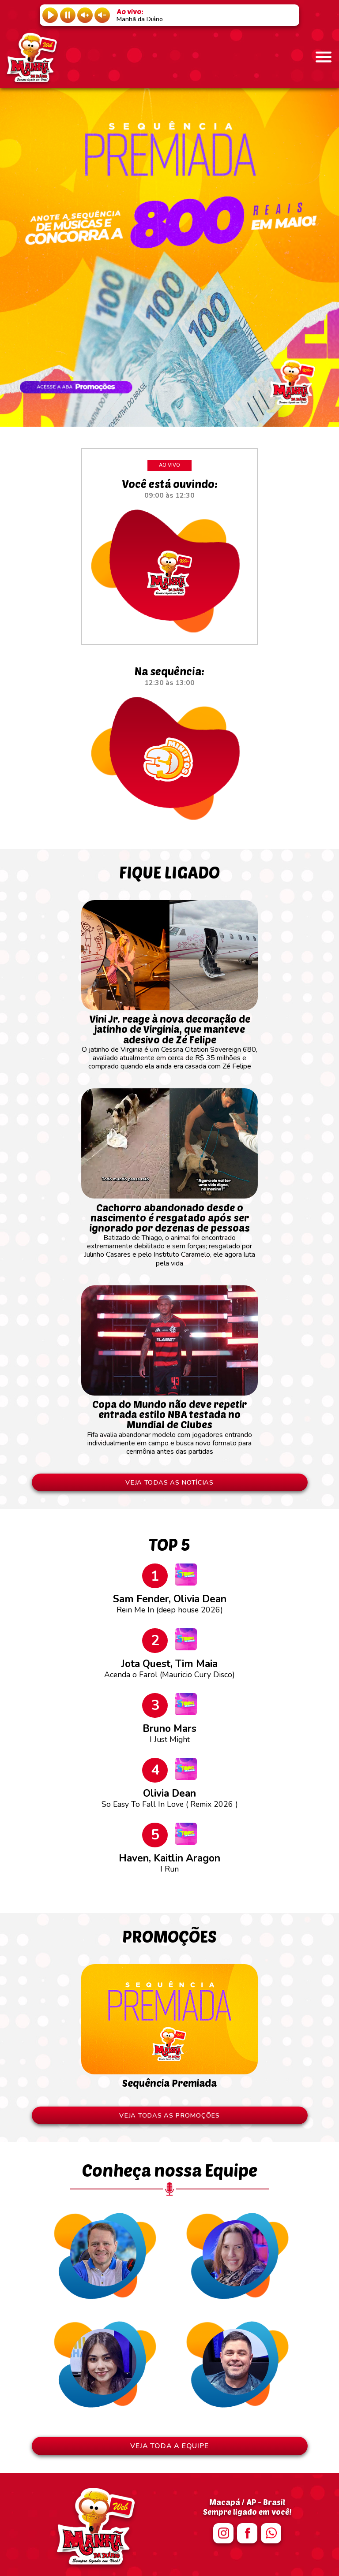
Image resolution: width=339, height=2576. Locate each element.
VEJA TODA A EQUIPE (169, 2446)
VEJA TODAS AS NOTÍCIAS (169, 1482)
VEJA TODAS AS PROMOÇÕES (169, 2115)
